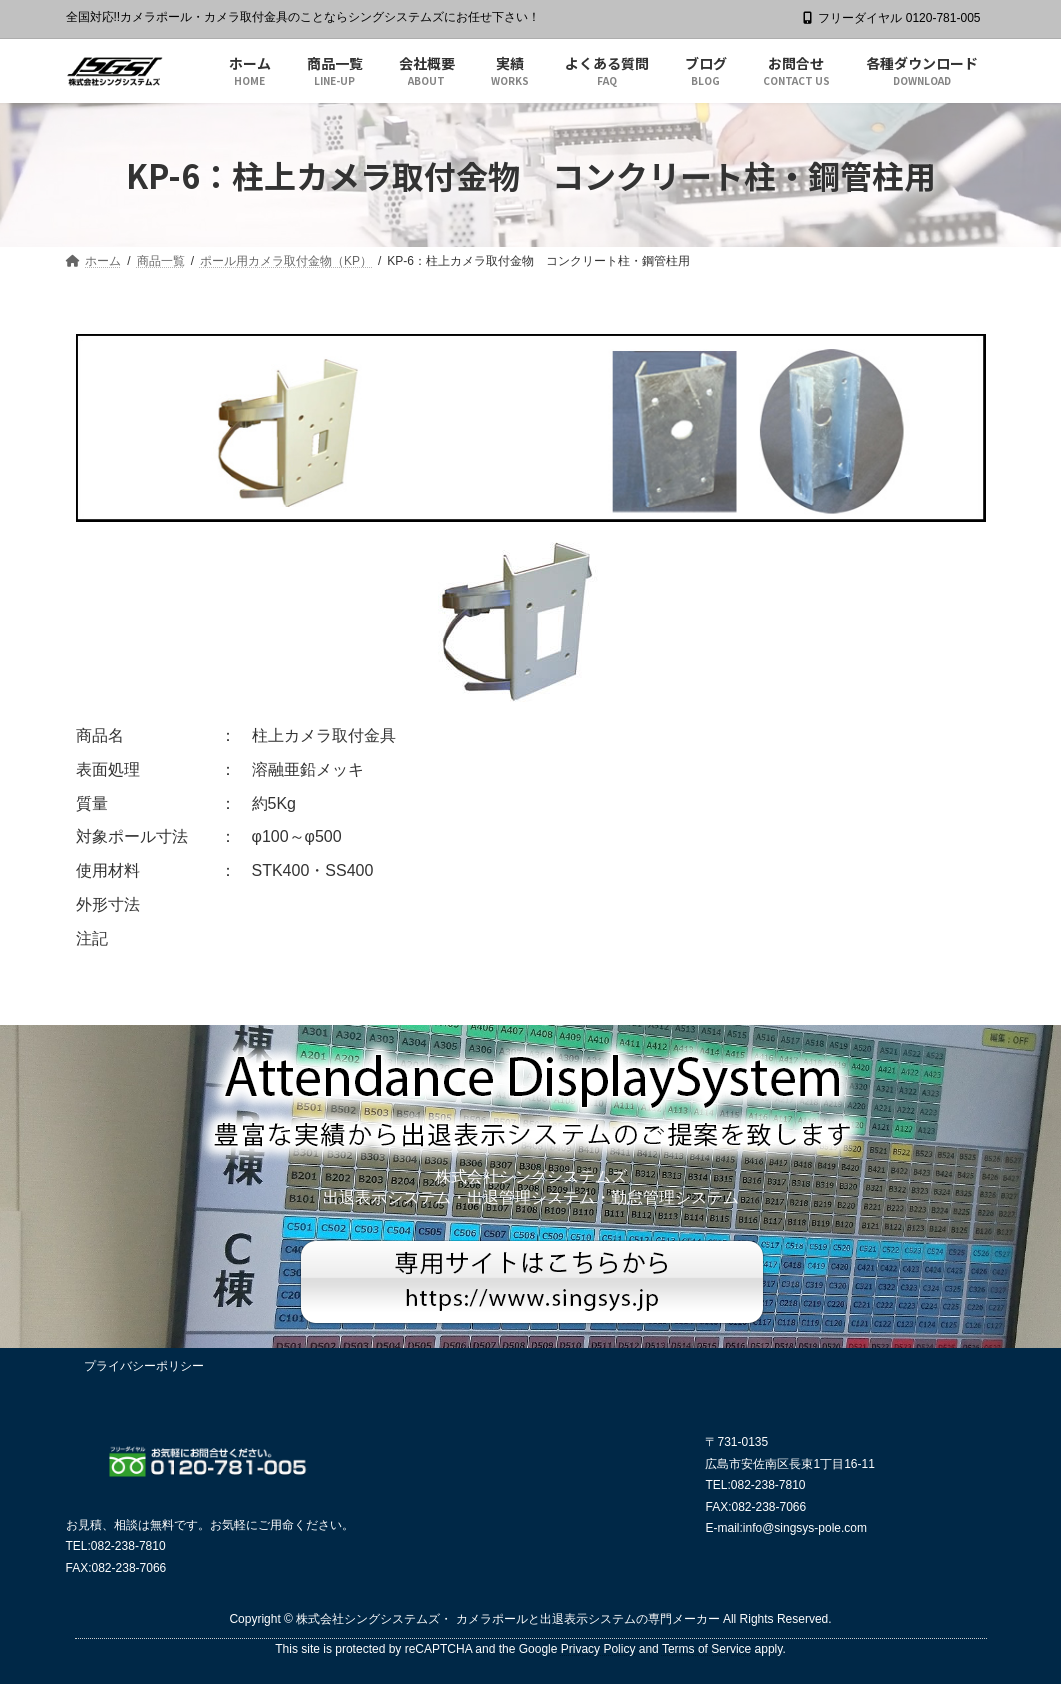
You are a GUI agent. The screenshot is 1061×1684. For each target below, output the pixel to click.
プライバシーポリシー (144, 1366)
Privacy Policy (598, 1649)
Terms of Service (706, 1649)
